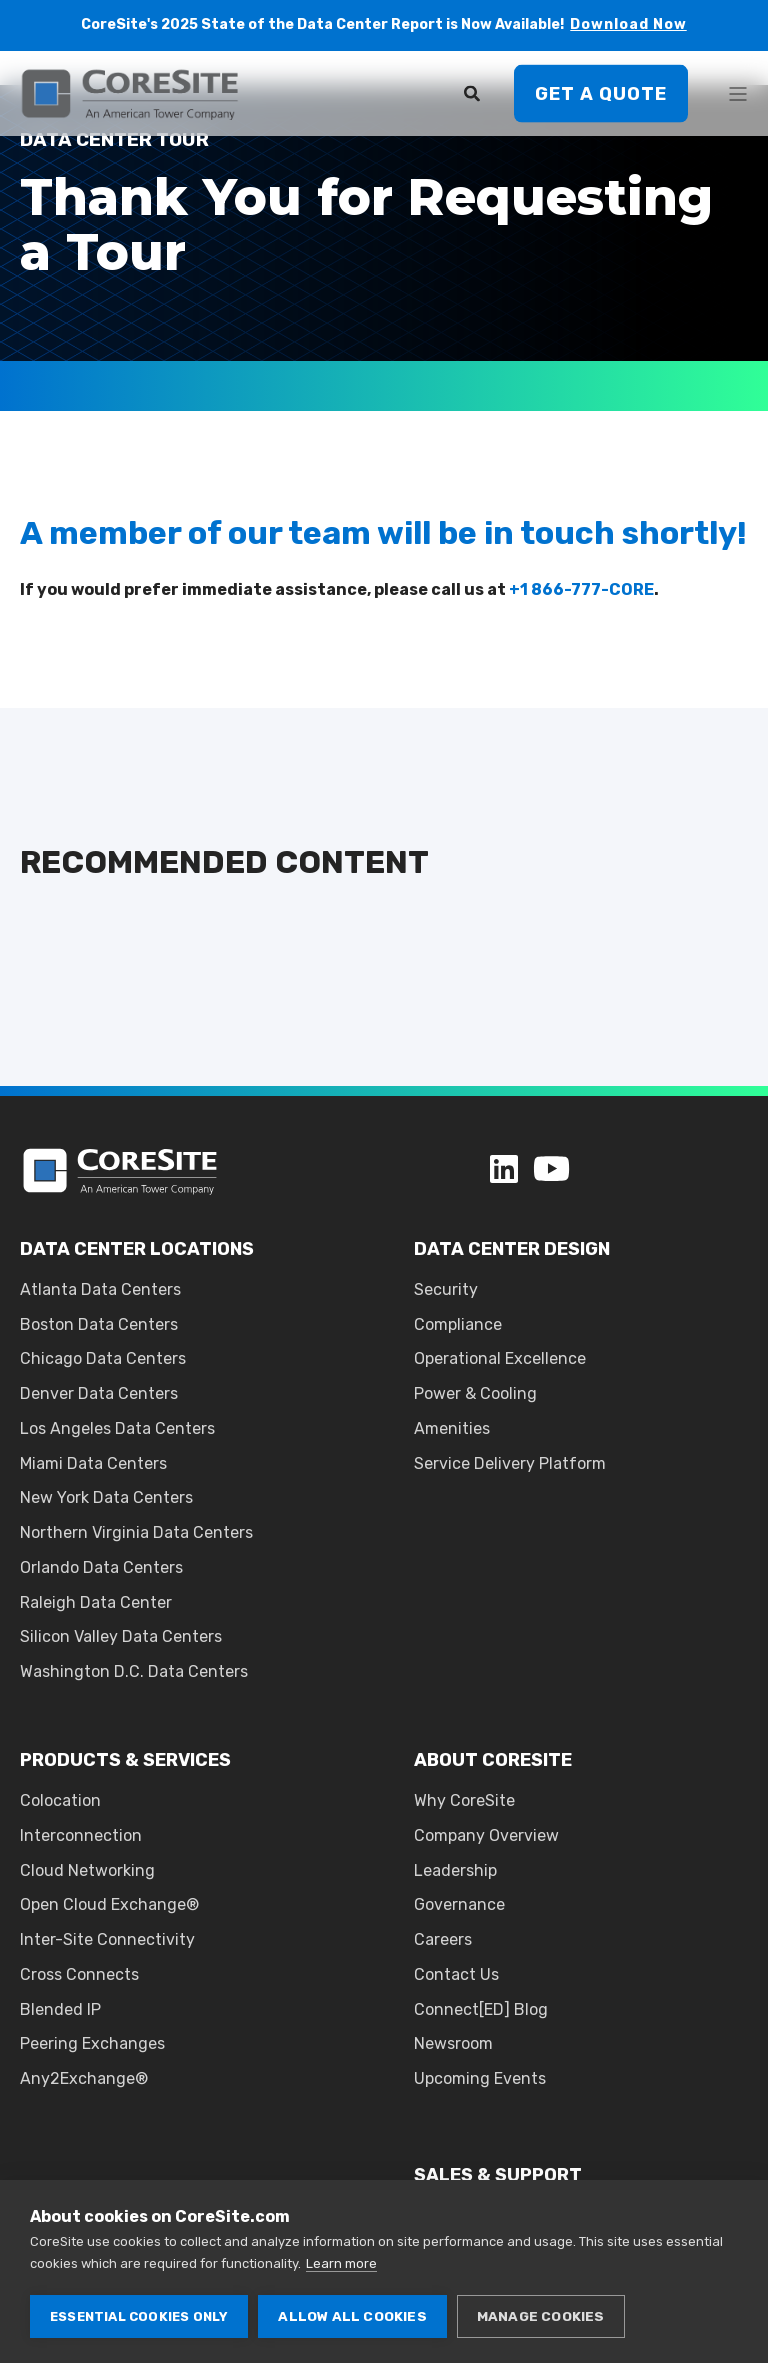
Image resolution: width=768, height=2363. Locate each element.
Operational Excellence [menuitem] (500, 1358)
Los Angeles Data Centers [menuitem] (117, 1428)
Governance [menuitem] (459, 1904)
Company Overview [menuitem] (486, 1835)
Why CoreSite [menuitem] (464, 1800)
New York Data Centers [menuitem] (106, 1497)
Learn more (341, 2263)
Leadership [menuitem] (455, 1870)
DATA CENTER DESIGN (512, 1249)
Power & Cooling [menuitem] (475, 1393)
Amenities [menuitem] (452, 1428)
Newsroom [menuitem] (453, 2043)
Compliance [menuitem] (458, 1324)
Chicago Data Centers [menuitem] (103, 1358)
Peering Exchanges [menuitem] (92, 2043)
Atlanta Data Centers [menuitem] (100, 1289)
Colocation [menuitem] (60, 1800)
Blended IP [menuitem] (60, 2009)
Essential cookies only (139, 2316)
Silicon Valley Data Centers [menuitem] (121, 1636)
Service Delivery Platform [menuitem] (510, 1463)
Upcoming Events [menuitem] (480, 2078)
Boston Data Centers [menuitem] (99, 1324)
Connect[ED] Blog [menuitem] (481, 2009)
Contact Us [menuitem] (456, 1974)
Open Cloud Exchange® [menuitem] (109, 1904)
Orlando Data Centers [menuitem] (101, 1567)
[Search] (474, 92)
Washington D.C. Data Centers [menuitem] (134, 1671)
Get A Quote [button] (601, 93)
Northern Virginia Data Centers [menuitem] (136, 1532)
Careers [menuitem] (443, 1939)
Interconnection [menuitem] (81, 1835)
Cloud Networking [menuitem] (87, 1870)
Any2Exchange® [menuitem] (84, 2078)
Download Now (628, 24)
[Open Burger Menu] (738, 94)
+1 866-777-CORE (581, 589)
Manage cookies (541, 2316)
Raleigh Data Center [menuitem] (96, 1602)
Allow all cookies (352, 2316)
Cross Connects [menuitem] (79, 1974)
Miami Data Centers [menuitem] (93, 1463)
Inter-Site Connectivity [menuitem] (107, 1939)
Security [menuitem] (446, 1289)
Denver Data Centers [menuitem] (99, 1393)
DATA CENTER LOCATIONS (137, 1249)
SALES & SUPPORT (498, 2175)
